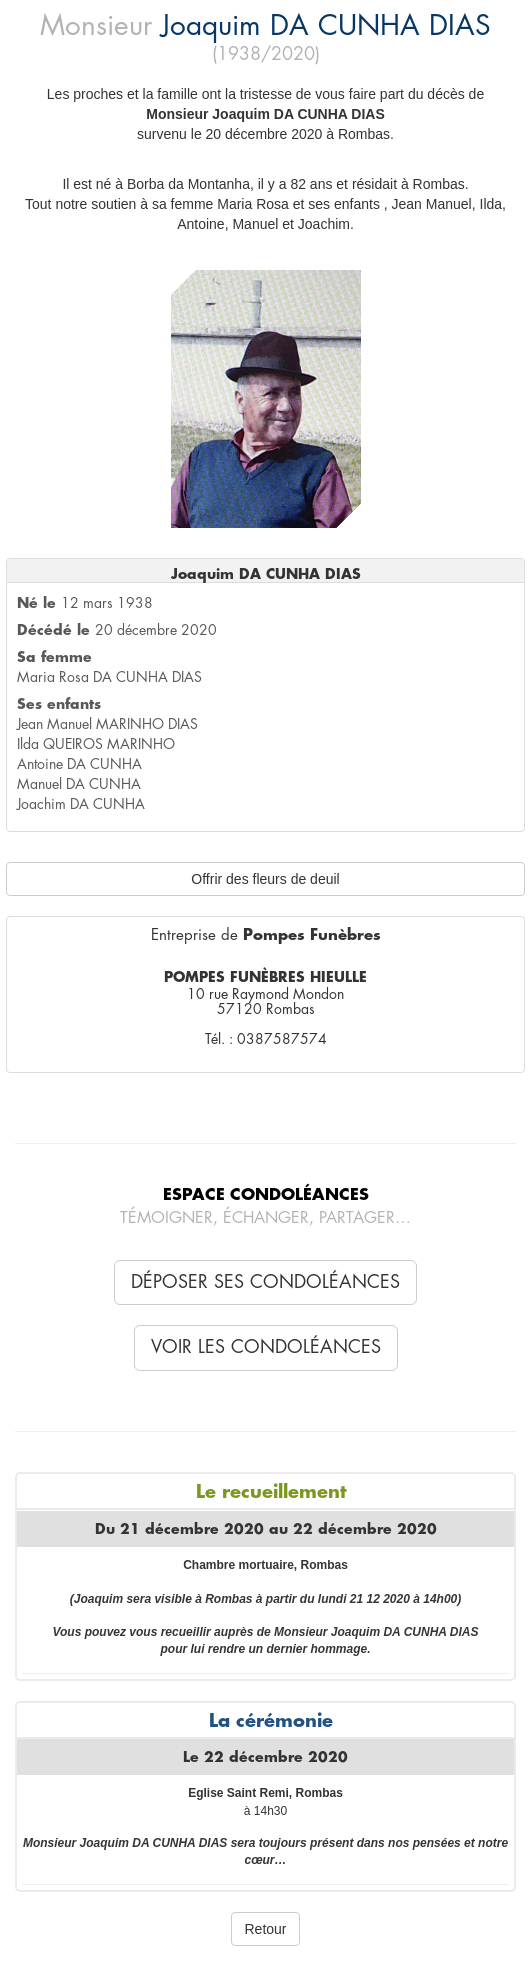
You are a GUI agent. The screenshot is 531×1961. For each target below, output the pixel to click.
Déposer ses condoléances (265, 1282)
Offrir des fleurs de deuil (265, 879)
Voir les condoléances (266, 1347)
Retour (265, 1929)
